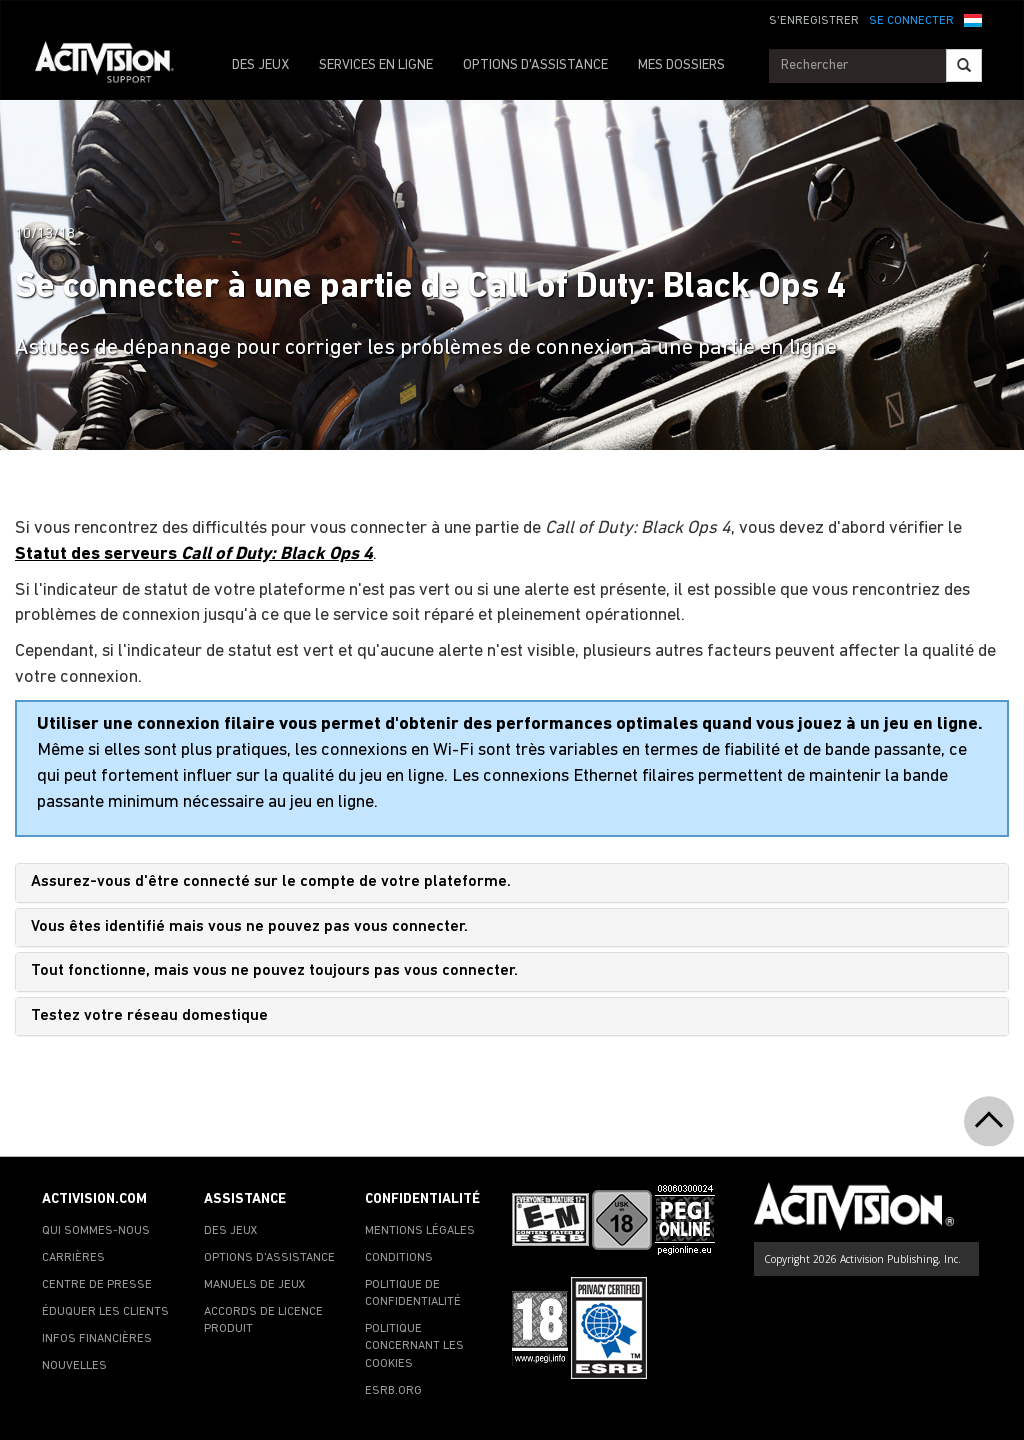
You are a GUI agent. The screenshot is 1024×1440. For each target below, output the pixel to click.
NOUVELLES (74, 1366)
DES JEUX (260, 65)
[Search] (964, 65)
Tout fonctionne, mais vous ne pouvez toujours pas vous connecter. (274, 971)
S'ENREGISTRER (814, 21)
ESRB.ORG (393, 1391)
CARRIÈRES (73, 1258)
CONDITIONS (399, 1258)
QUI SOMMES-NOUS (96, 1231)
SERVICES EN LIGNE (376, 65)
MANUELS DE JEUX (255, 1285)
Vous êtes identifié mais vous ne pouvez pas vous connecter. (249, 927)
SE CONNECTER (911, 21)
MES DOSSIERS (681, 65)
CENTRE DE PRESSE (97, 1285)
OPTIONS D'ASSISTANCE (535, 65)
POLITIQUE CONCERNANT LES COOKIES (414, 1346)
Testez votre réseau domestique (149, 1016)
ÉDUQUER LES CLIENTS (105, 1312)
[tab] (512, 883)
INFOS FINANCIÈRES (97, 1339)
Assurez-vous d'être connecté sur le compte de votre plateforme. (271, 882)
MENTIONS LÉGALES (420, 1231)
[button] (973, 19)
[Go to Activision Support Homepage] (114, 66)
